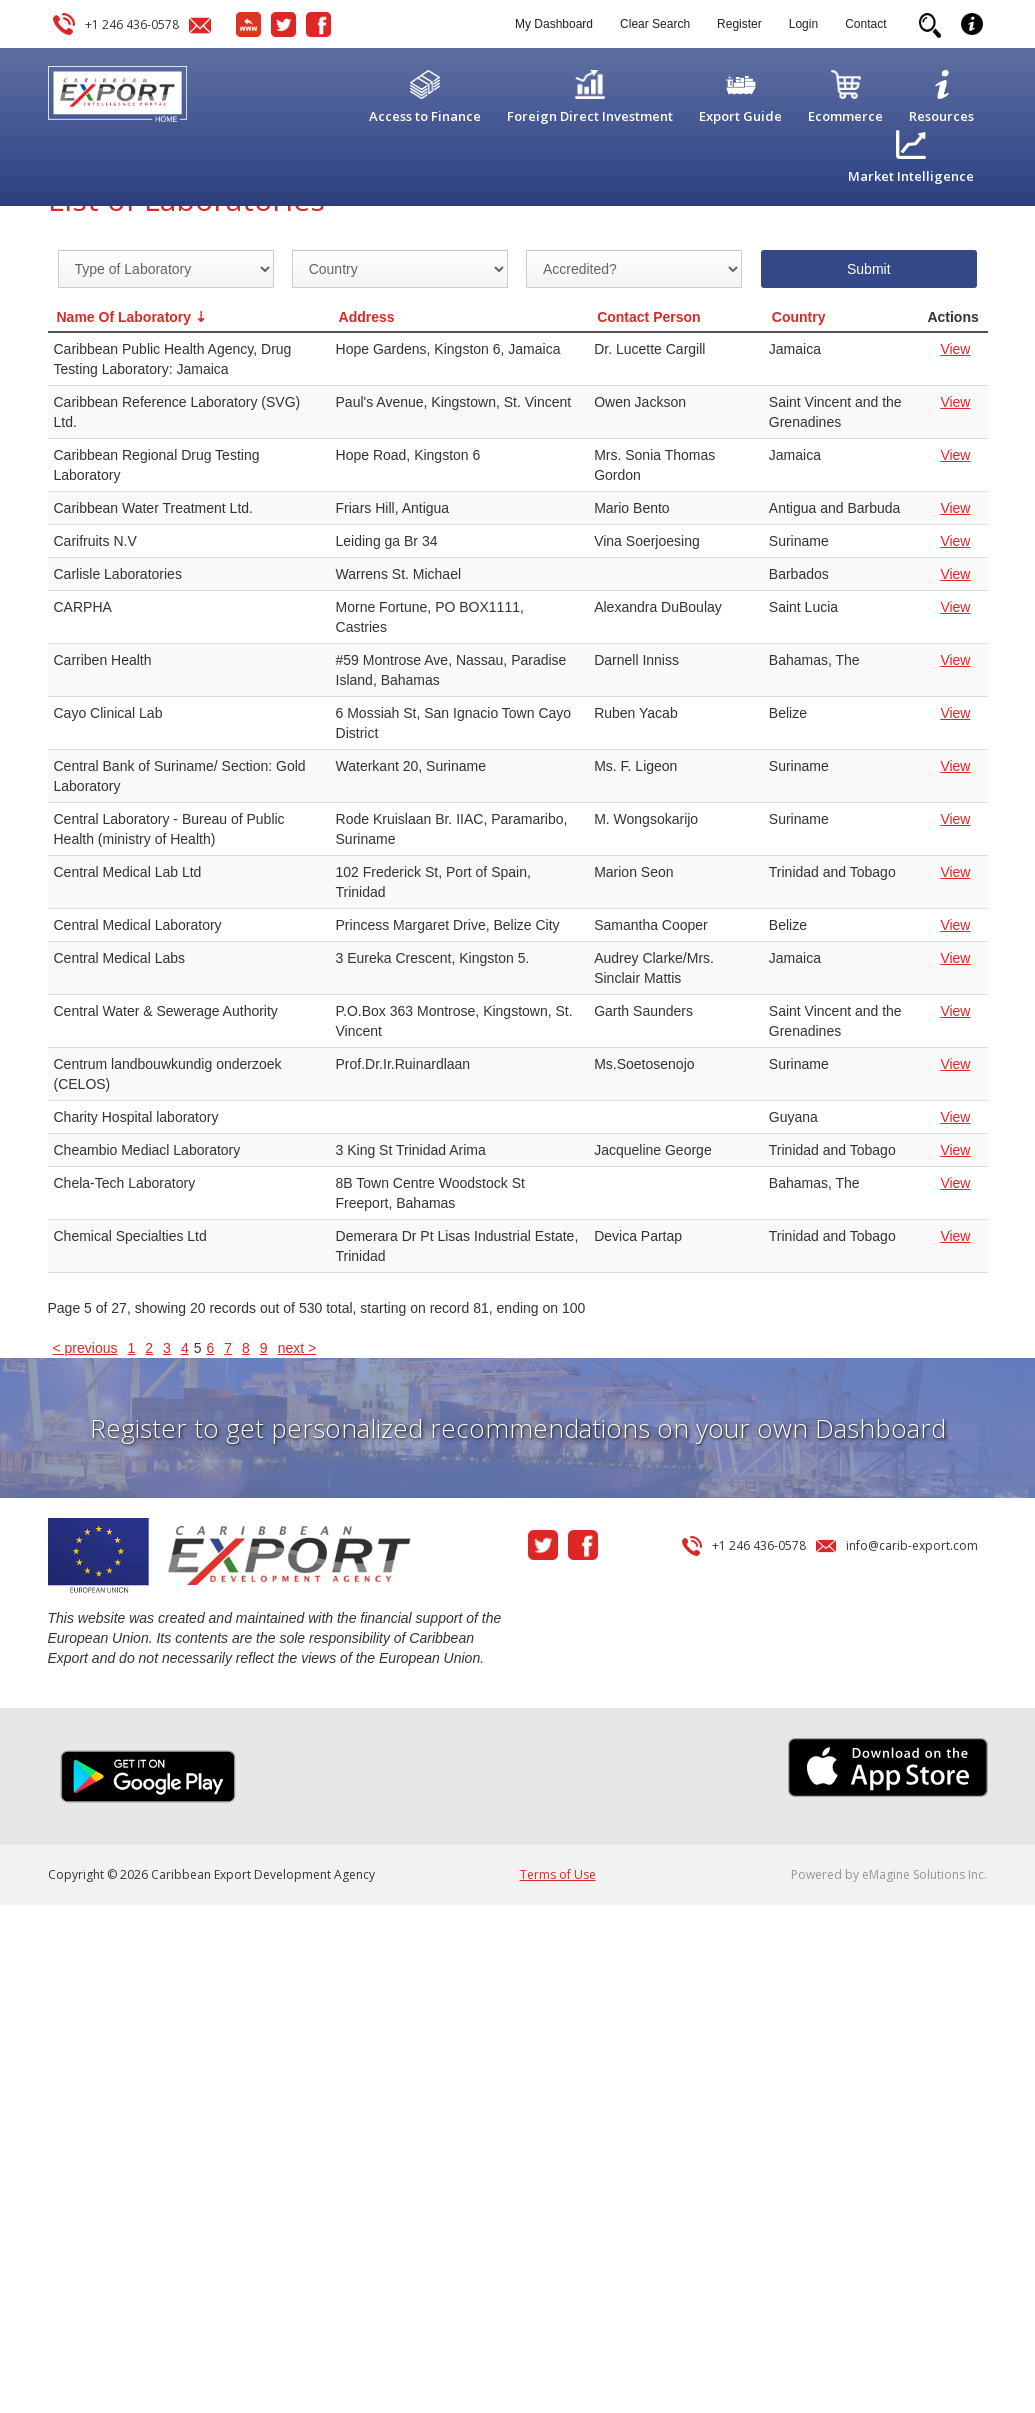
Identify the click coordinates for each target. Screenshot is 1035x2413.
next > (297, 1348)
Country (799, 317)
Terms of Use (558, 1874)
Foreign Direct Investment (590, 116)
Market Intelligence (911, 176)
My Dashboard (554, 24)
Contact (865, 24)
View (955, 349)
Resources (941, 116)
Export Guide (740, 116)
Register (739, 24)
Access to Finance (425, 116)
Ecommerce (845, 116)
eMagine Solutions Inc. (924, 1874)
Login (803, 24)
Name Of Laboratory (124, 317)
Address (367, 317)
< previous (85, 1348)
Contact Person (648, 317)
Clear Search (655, 24)
